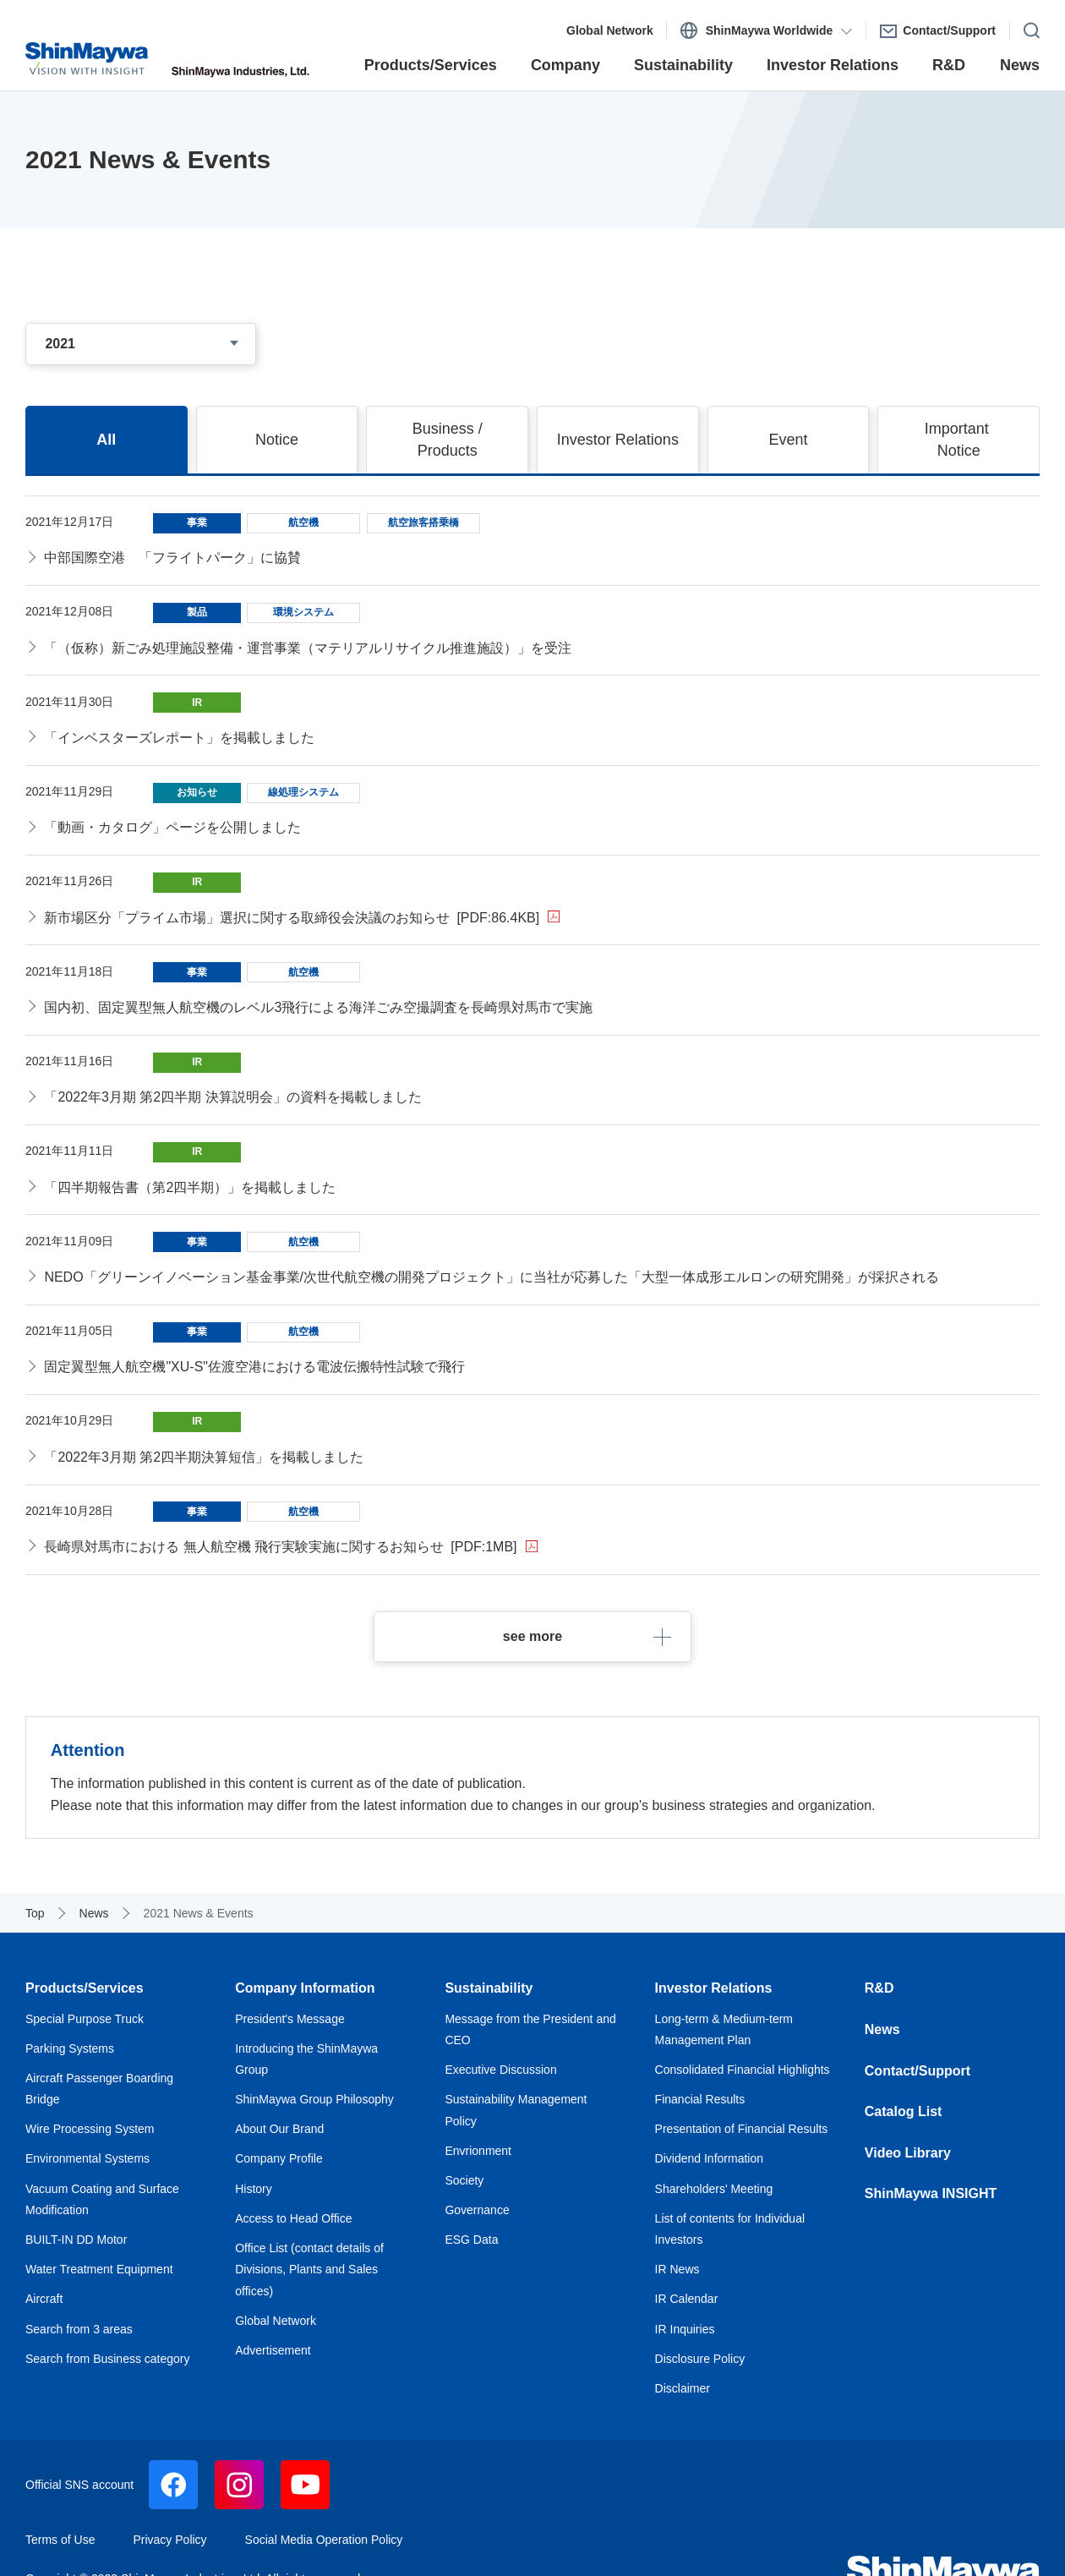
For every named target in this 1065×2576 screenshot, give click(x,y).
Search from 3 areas (79, 2329)
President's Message (290, 2019)
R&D (879, 1988)
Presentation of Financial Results (741, 2129)
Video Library (909, 2153)
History (253, 2189)
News (882, 2029)
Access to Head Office (293, 2218)
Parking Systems (69, 2048)
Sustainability (488, 1988)
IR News (677, 2269)
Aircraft (44, 2298)
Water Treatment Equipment (99, 2269)
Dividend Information (709, 2158)
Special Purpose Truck (84, 2019)
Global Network (275, 2320)
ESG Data (471, 2239)
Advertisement (272, 2350)
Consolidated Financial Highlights (742, 2069)
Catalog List (903, 2111)
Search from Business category (107, 2358)
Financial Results (700, 2099)
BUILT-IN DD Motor (76, 2239)
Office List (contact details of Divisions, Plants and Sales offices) (309, 2269)
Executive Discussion (500, 2069)
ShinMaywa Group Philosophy (314, 2099)
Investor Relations (714, 1988)
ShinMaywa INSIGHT (931, 2193)
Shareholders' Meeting (714, 2189)
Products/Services (84, 1988)
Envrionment (478, 2151)
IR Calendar (686, 2298)
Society (464, 2180)
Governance (477, 2210)
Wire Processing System (89, 2129)
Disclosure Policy (700, 2358)
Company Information (304, 1988)
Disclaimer (682, 2388)
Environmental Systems (87, 2158)
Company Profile (279, 2158)
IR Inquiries (685, 2329)
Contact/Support (917, 2071)
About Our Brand (279, 2129)
